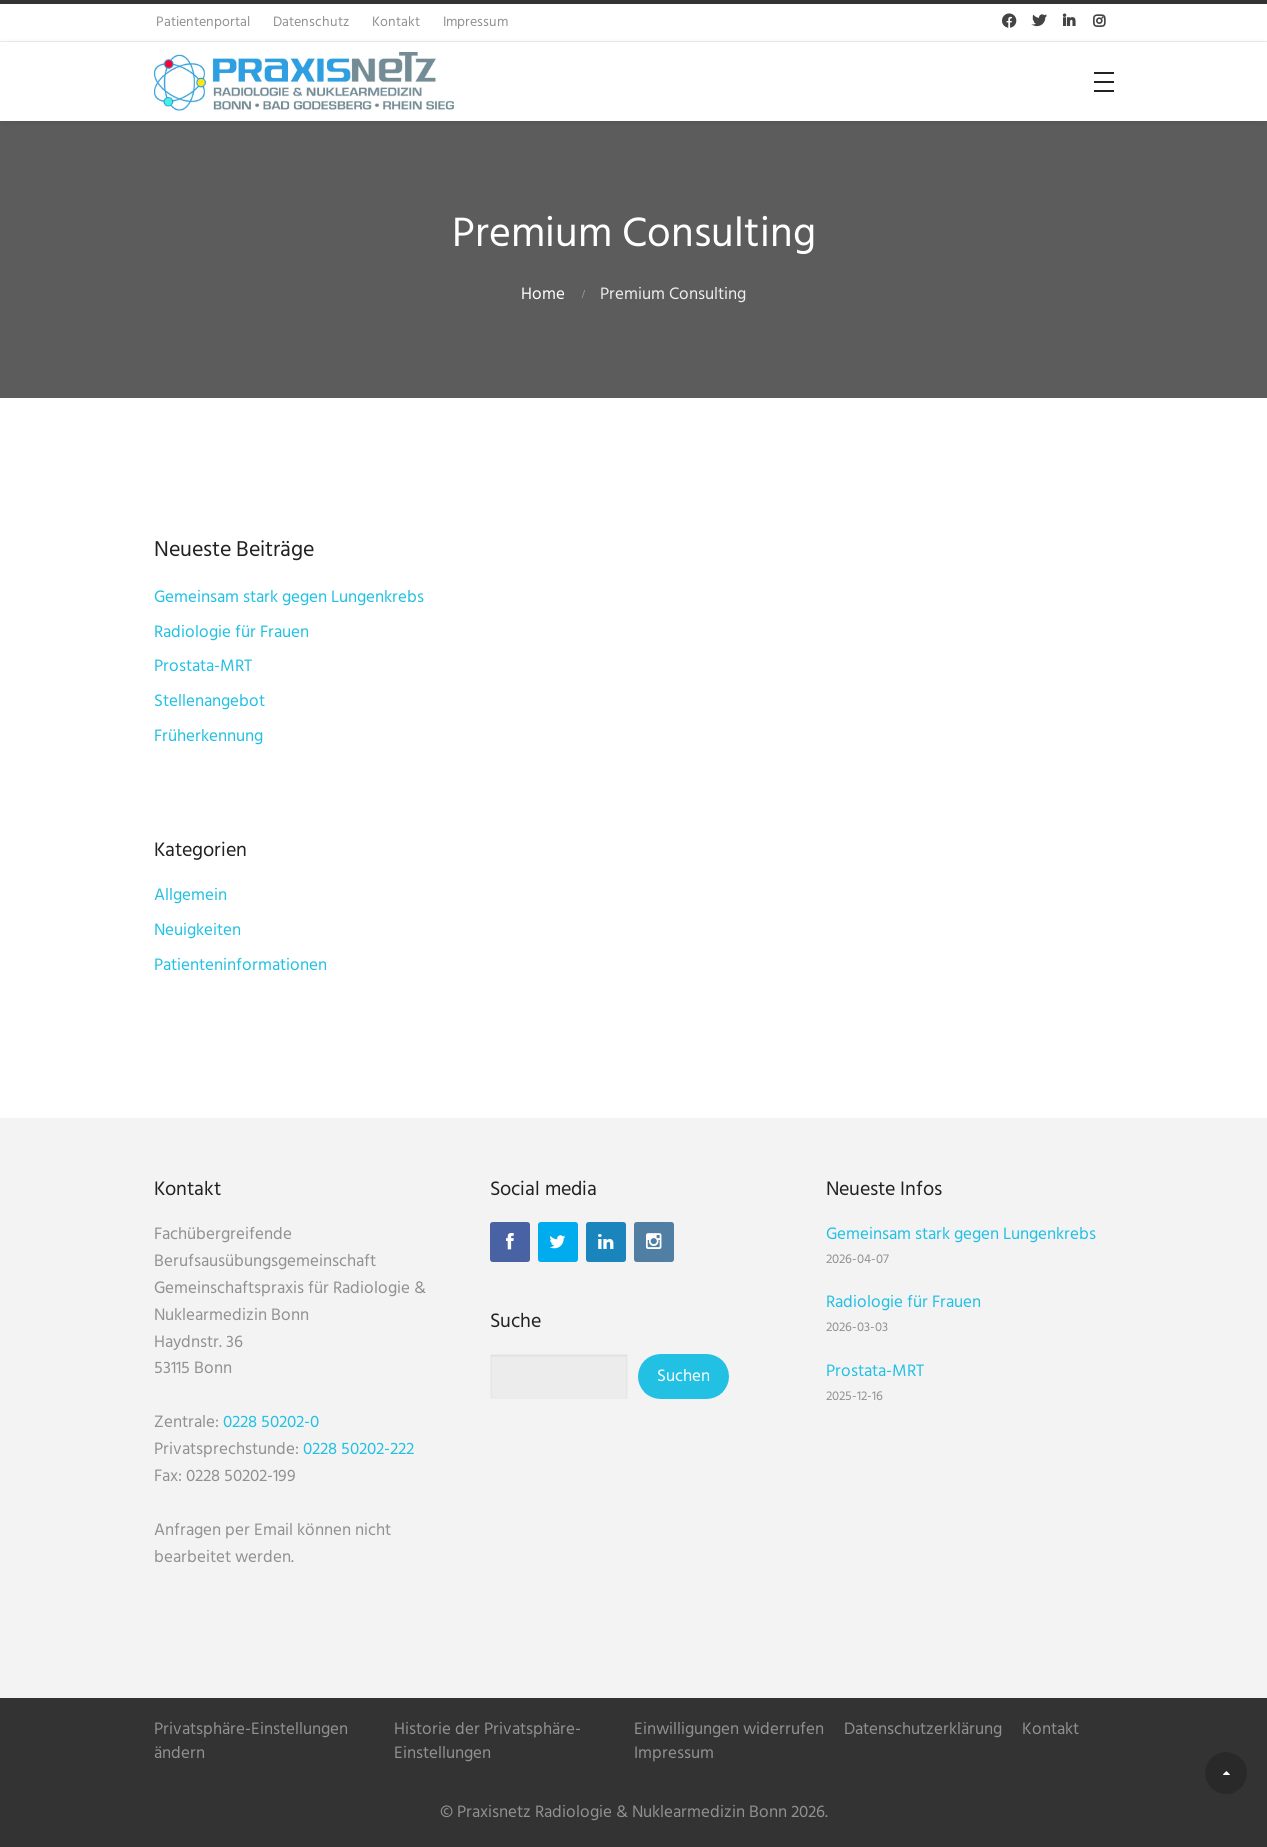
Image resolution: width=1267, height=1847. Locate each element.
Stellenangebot (209, 701)
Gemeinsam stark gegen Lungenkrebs (289, 597)
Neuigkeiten (197, 930)
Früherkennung (208, 736)
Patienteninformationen (240, 965)
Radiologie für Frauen (231, 632)
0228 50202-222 (358, 1449)
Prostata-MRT (203, 666)
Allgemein (190, 895)
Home (543, 294)
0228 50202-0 (271, 1422)
